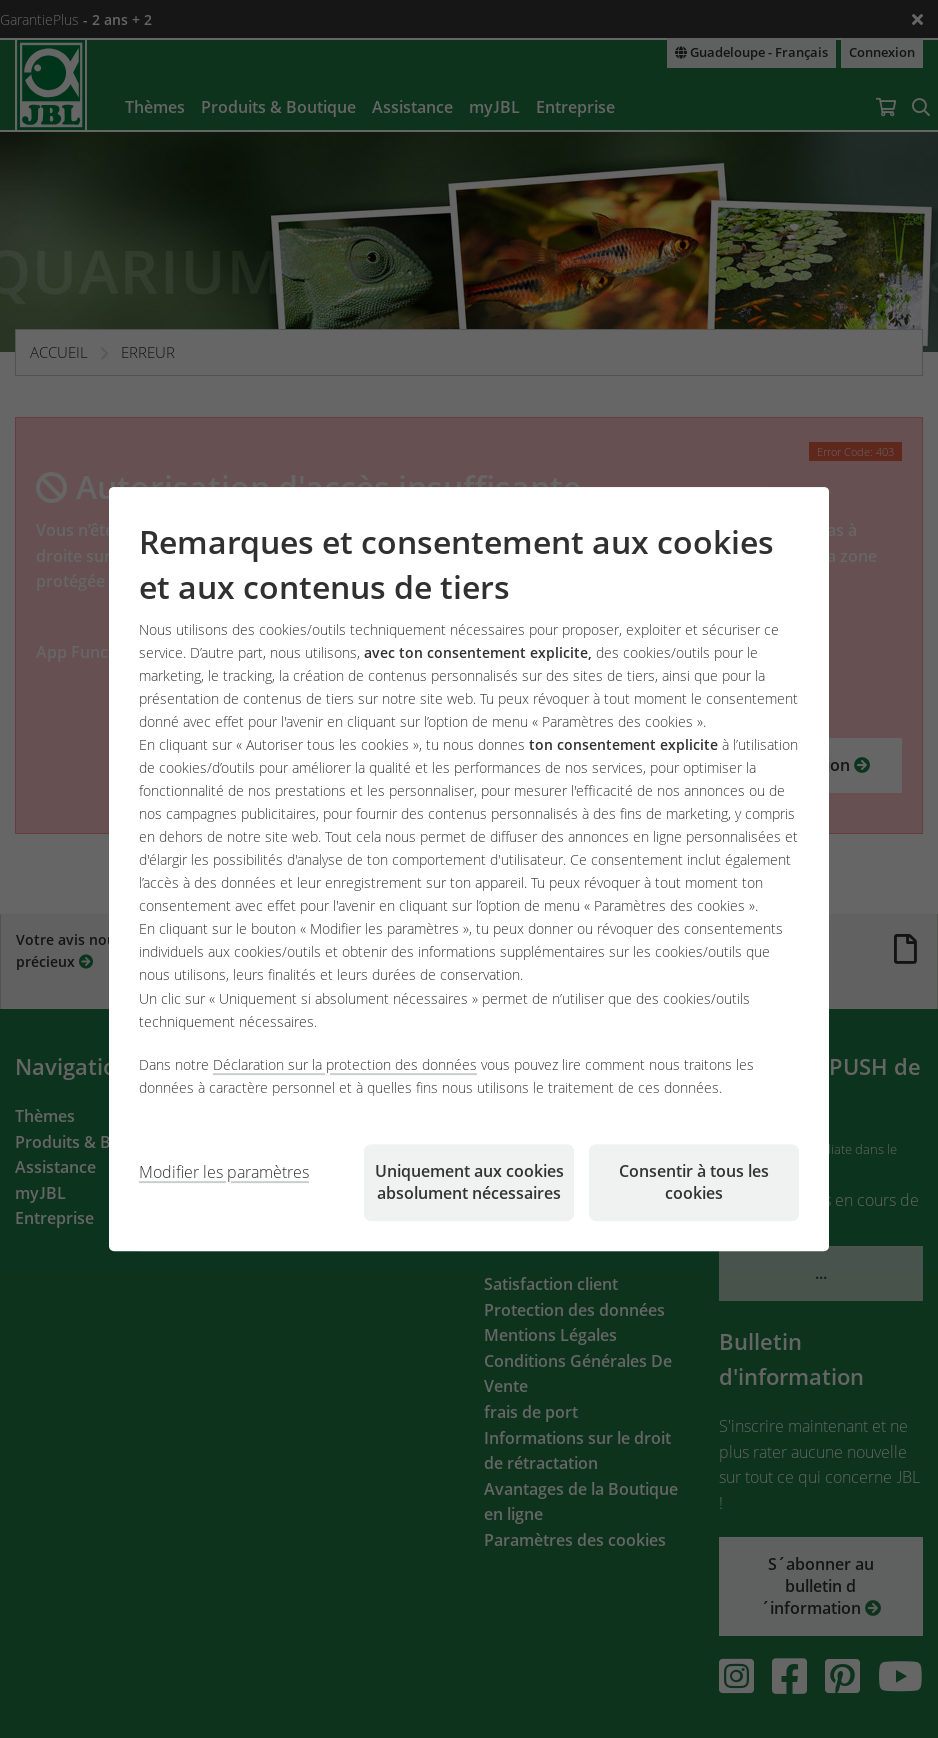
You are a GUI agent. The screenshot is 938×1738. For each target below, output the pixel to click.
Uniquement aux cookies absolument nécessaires (469, 1182)
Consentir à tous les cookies (694, 1182)
